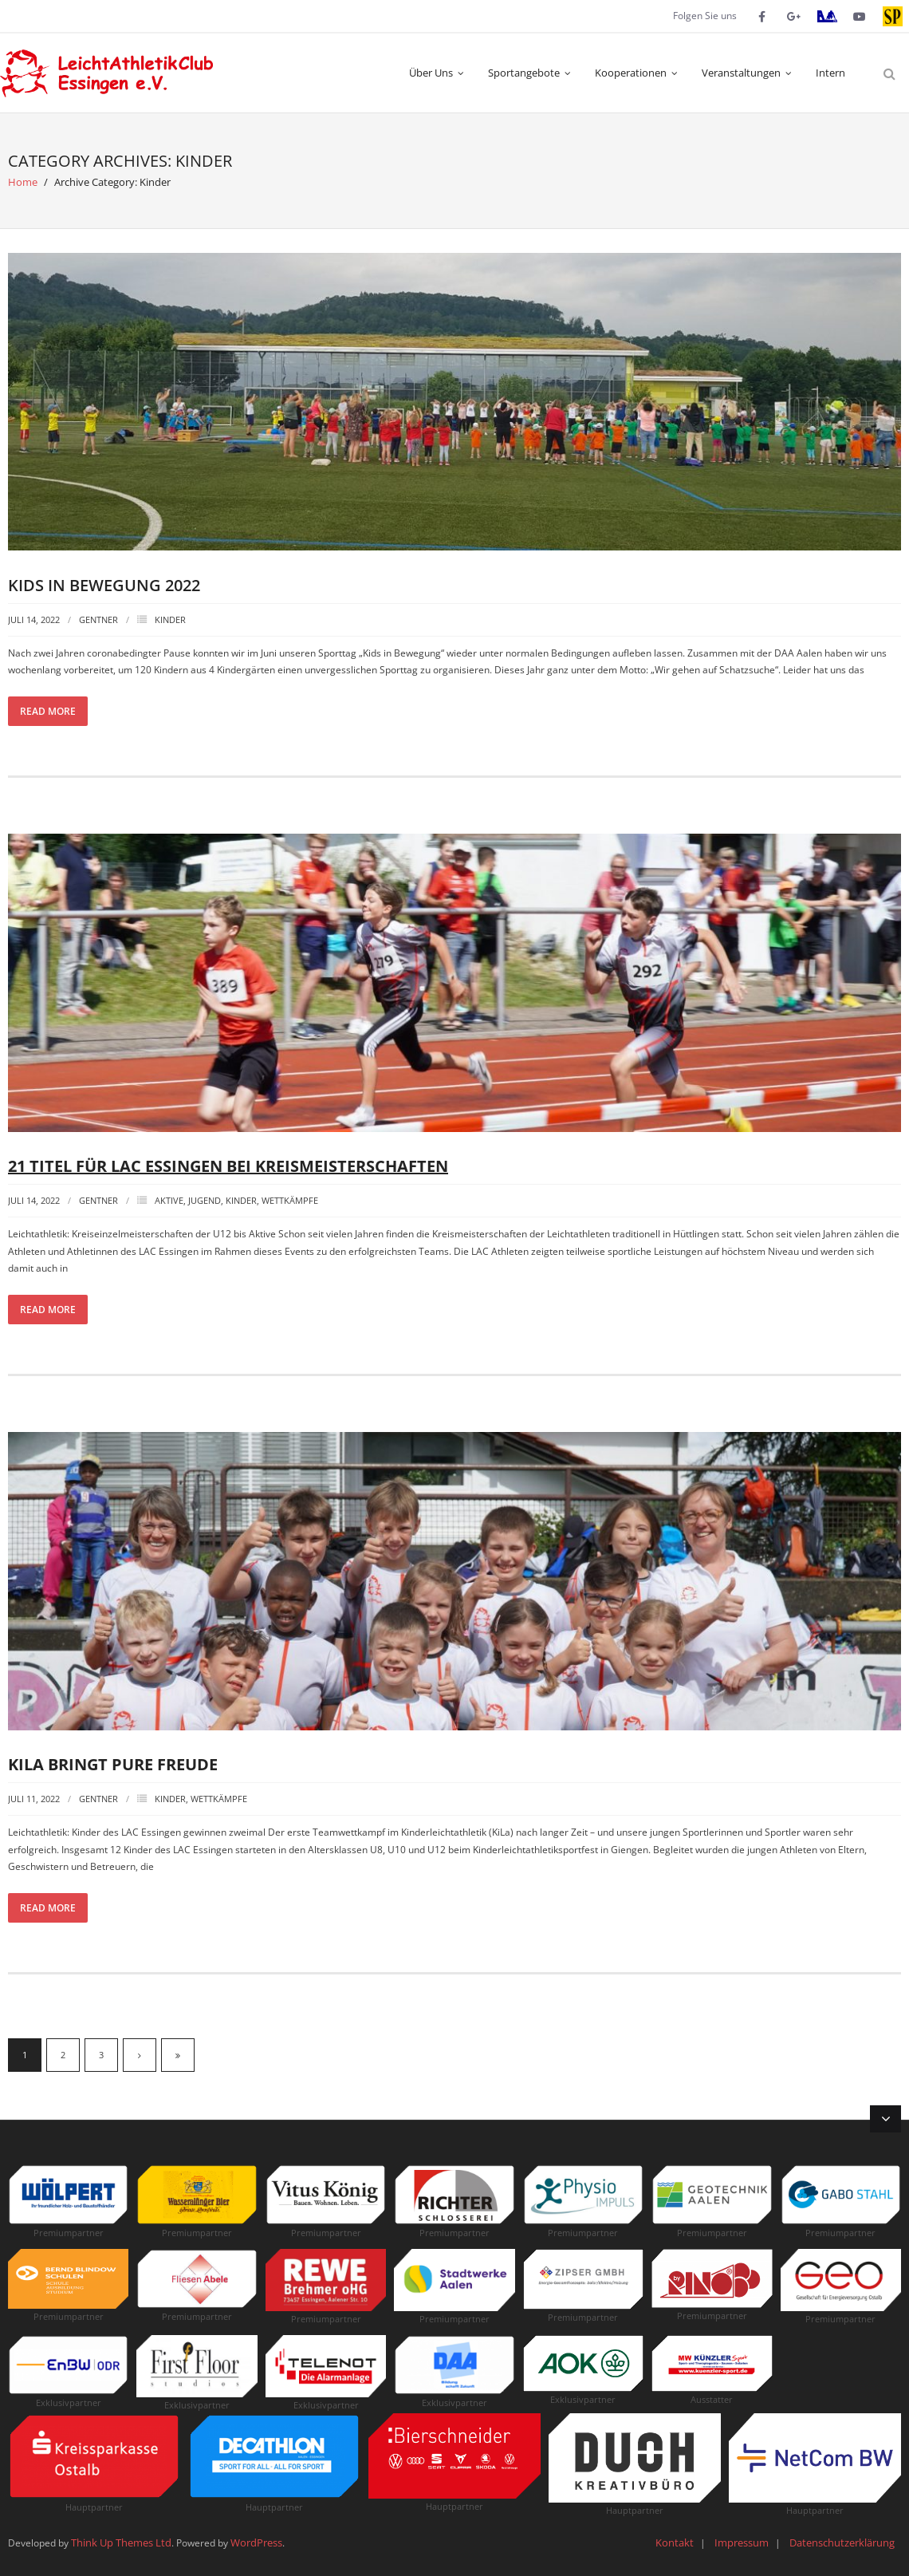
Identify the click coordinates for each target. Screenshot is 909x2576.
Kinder (170, 619)
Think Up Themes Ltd (121, 2542)
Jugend (204, 1200)
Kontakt (674, 2542)
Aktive (169, 1200)
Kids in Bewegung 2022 (104, 585)
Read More (48, 711)
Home (22, 182)
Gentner (98, 619)
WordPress (256, 2542)
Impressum (741, 2542)
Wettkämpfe (290, 1200)
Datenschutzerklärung (842, 2542)
